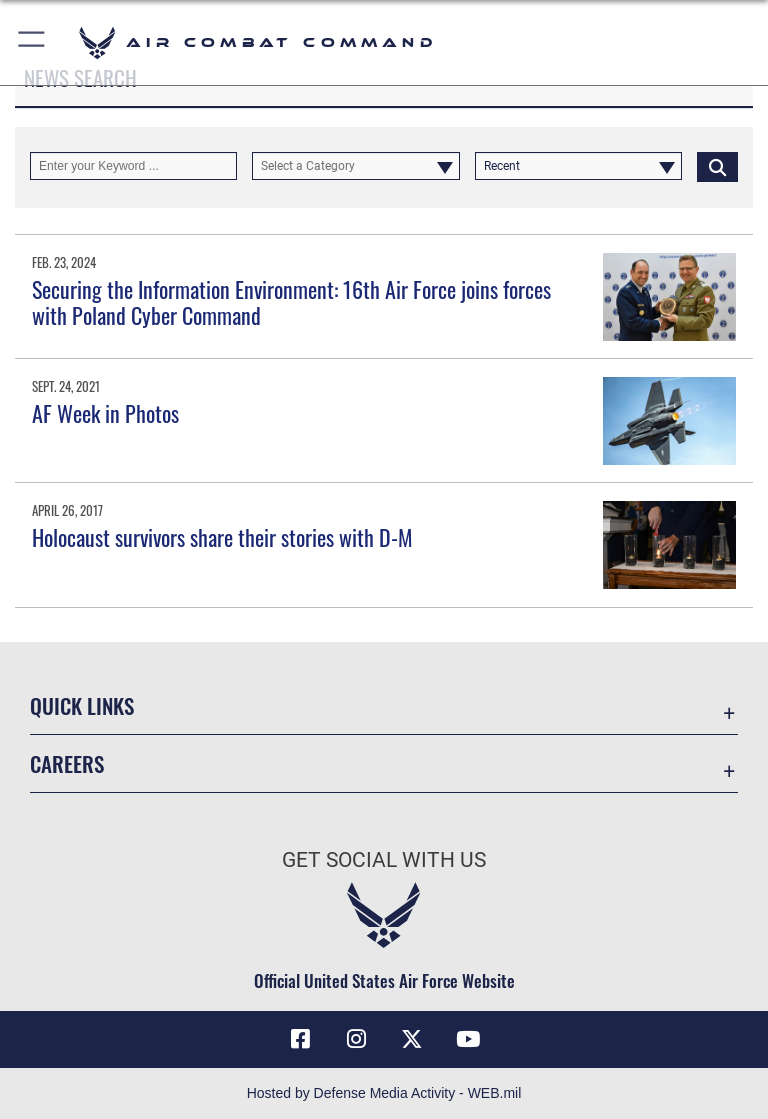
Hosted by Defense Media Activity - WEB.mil (384, 1093)
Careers (67, 763)
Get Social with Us (384, 860)
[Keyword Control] (133, 166)
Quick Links (82, 705)
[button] (32, 42)
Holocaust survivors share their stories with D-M (222, 537)
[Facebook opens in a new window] (300, 1039)
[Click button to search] (717, 166)
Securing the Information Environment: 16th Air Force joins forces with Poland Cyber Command (291, 302)
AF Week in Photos (105, 413)
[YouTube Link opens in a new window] (468, 1039)
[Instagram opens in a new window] (356, 1039)
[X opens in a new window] (412, 1039)
